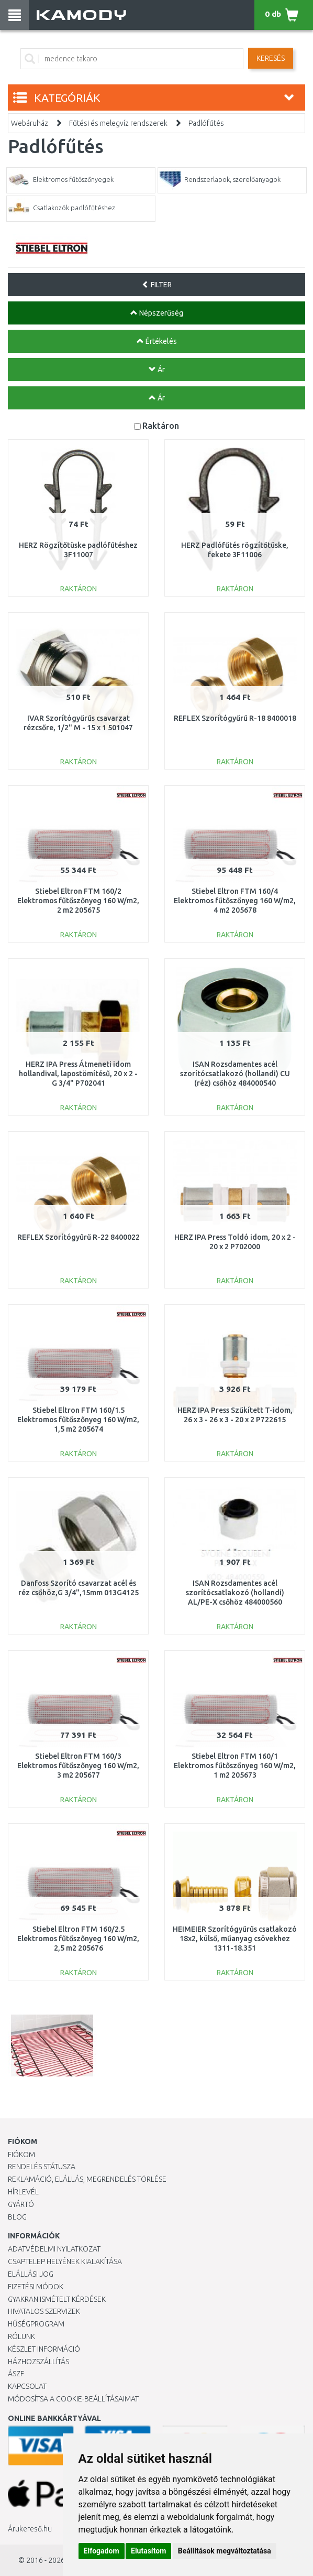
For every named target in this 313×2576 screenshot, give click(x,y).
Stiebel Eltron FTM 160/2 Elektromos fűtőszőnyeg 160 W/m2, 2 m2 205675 (78, 900)
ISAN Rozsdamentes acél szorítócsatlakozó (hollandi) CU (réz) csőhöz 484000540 (235, 1073)
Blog (17, 2217)
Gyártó (21, 2204)
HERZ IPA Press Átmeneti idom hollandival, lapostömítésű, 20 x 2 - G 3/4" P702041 (78, 1073)
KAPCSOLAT (27, 2386)
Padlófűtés (206, 123)
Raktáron (160, 425)
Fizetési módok (35, 2286)
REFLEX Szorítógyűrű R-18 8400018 (235, 718)
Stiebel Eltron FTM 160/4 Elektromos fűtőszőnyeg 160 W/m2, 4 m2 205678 (235, 900)
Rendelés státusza (41, 2166)
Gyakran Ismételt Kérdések (57, 2299)
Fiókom (21, 2154)
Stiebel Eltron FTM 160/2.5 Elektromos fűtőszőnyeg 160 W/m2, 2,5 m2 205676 (78, 1938)
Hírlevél (23, 2192)
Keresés (270, 58)
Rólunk (21, 2336)
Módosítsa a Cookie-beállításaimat (73, 2399)
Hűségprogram (36, 2324)
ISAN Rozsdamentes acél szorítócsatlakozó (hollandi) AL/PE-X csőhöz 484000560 (235, 1592)
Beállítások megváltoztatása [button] (224, 2551)
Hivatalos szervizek (44, 2311)
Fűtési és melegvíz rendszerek (118, 123)
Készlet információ (44, 2349)
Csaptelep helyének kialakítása (65, 2261)
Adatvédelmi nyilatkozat (54, 2249)
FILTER (157, 284)
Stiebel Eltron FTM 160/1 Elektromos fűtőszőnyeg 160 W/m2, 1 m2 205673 (235, 1765)
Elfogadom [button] (101, 2551)
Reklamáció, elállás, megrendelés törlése (87, 2179)
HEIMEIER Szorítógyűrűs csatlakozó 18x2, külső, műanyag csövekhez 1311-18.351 (235, 1938)
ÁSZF (16, 2373)
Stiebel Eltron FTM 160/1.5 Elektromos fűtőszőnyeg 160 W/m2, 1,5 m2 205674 (78, 1419)
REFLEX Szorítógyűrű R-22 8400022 (78, 1237)
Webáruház (29, 123)
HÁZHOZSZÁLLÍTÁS (38, 2361)
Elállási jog (30, 2274)
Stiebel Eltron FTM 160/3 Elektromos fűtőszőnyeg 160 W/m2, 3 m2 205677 (78, 1765)
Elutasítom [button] (148, 2551)
